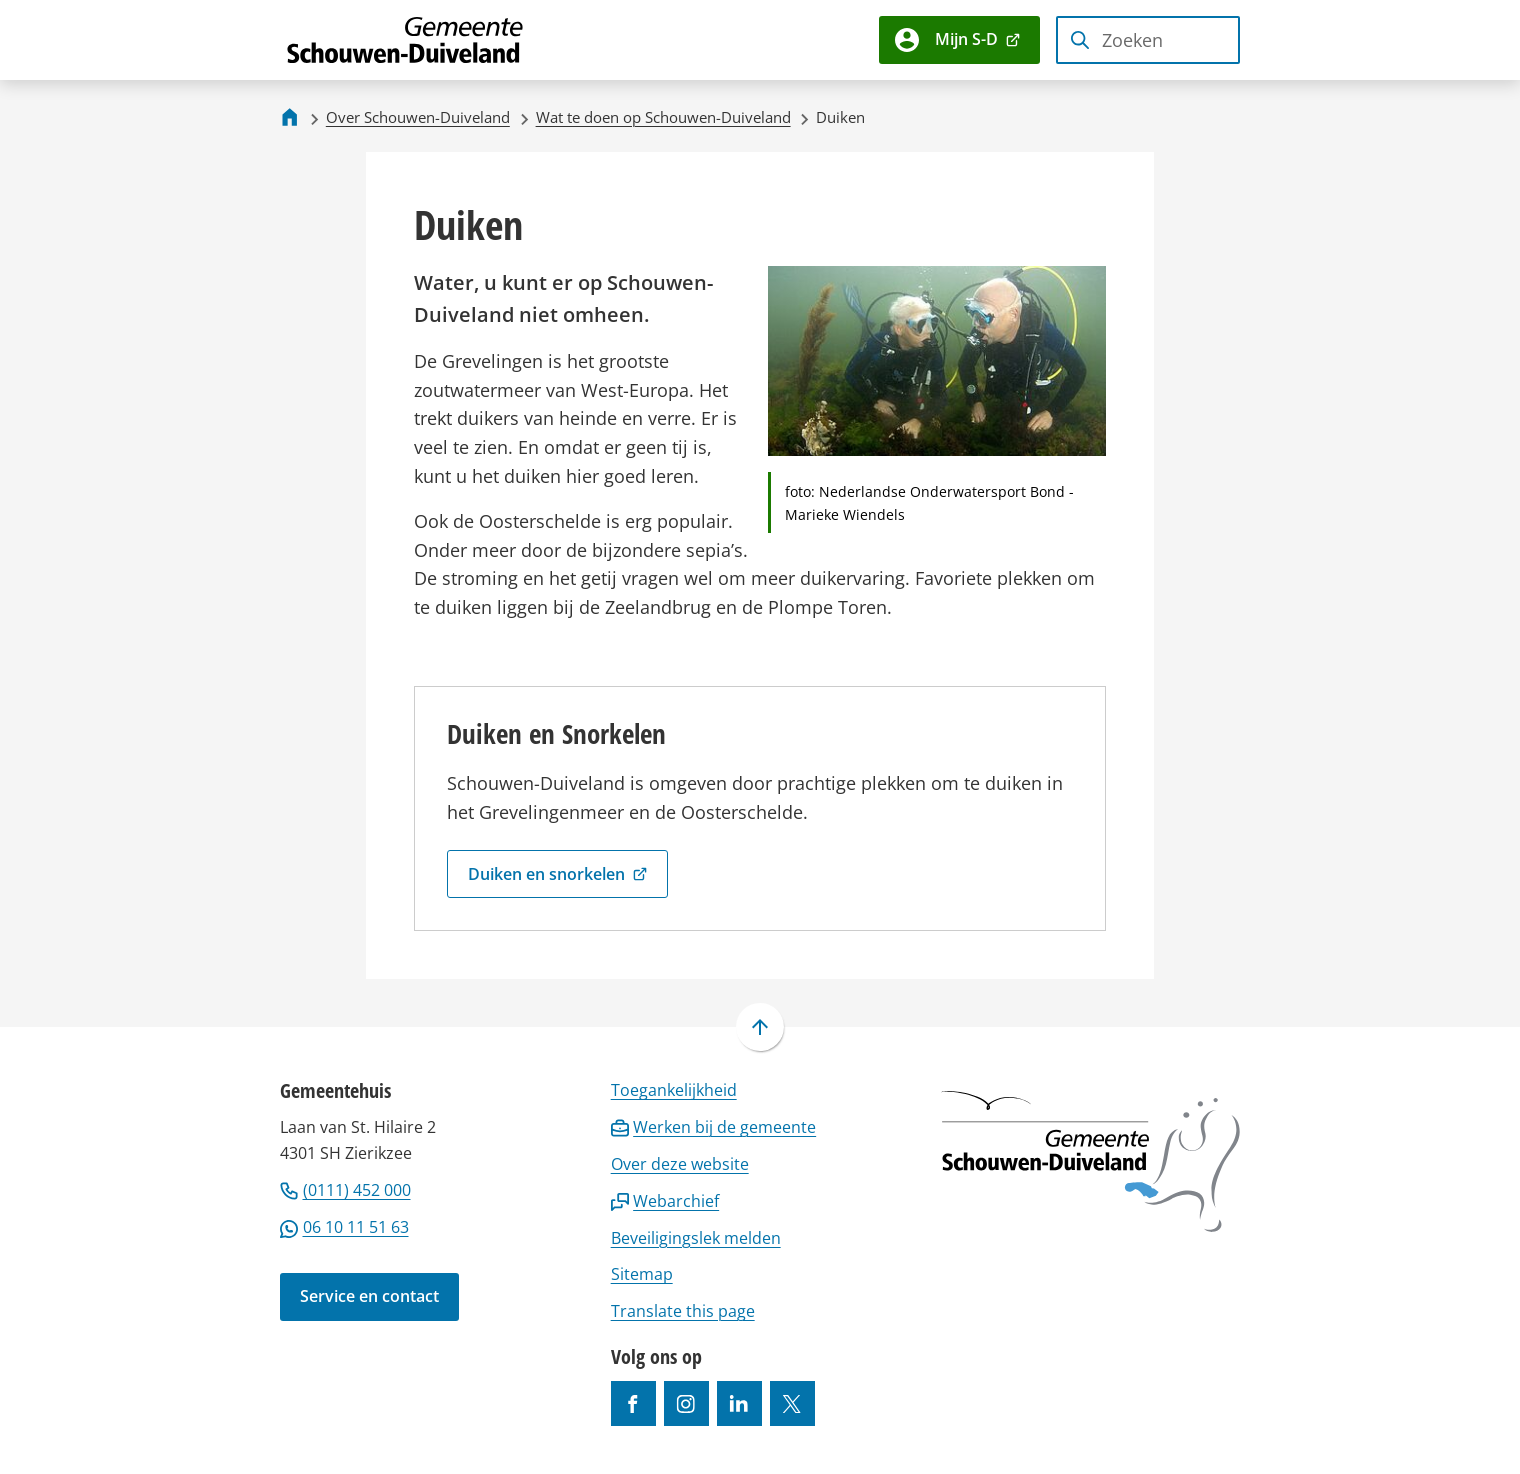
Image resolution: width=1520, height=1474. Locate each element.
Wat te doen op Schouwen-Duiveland (663, 117)
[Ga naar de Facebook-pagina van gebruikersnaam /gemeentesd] (633, 1403)
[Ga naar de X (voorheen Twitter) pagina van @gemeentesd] (792, 1403)
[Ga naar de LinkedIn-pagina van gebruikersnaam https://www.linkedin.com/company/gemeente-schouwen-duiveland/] (739, 1403)
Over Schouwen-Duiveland (418, 117)
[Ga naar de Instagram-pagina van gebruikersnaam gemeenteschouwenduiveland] (686, 1403)
